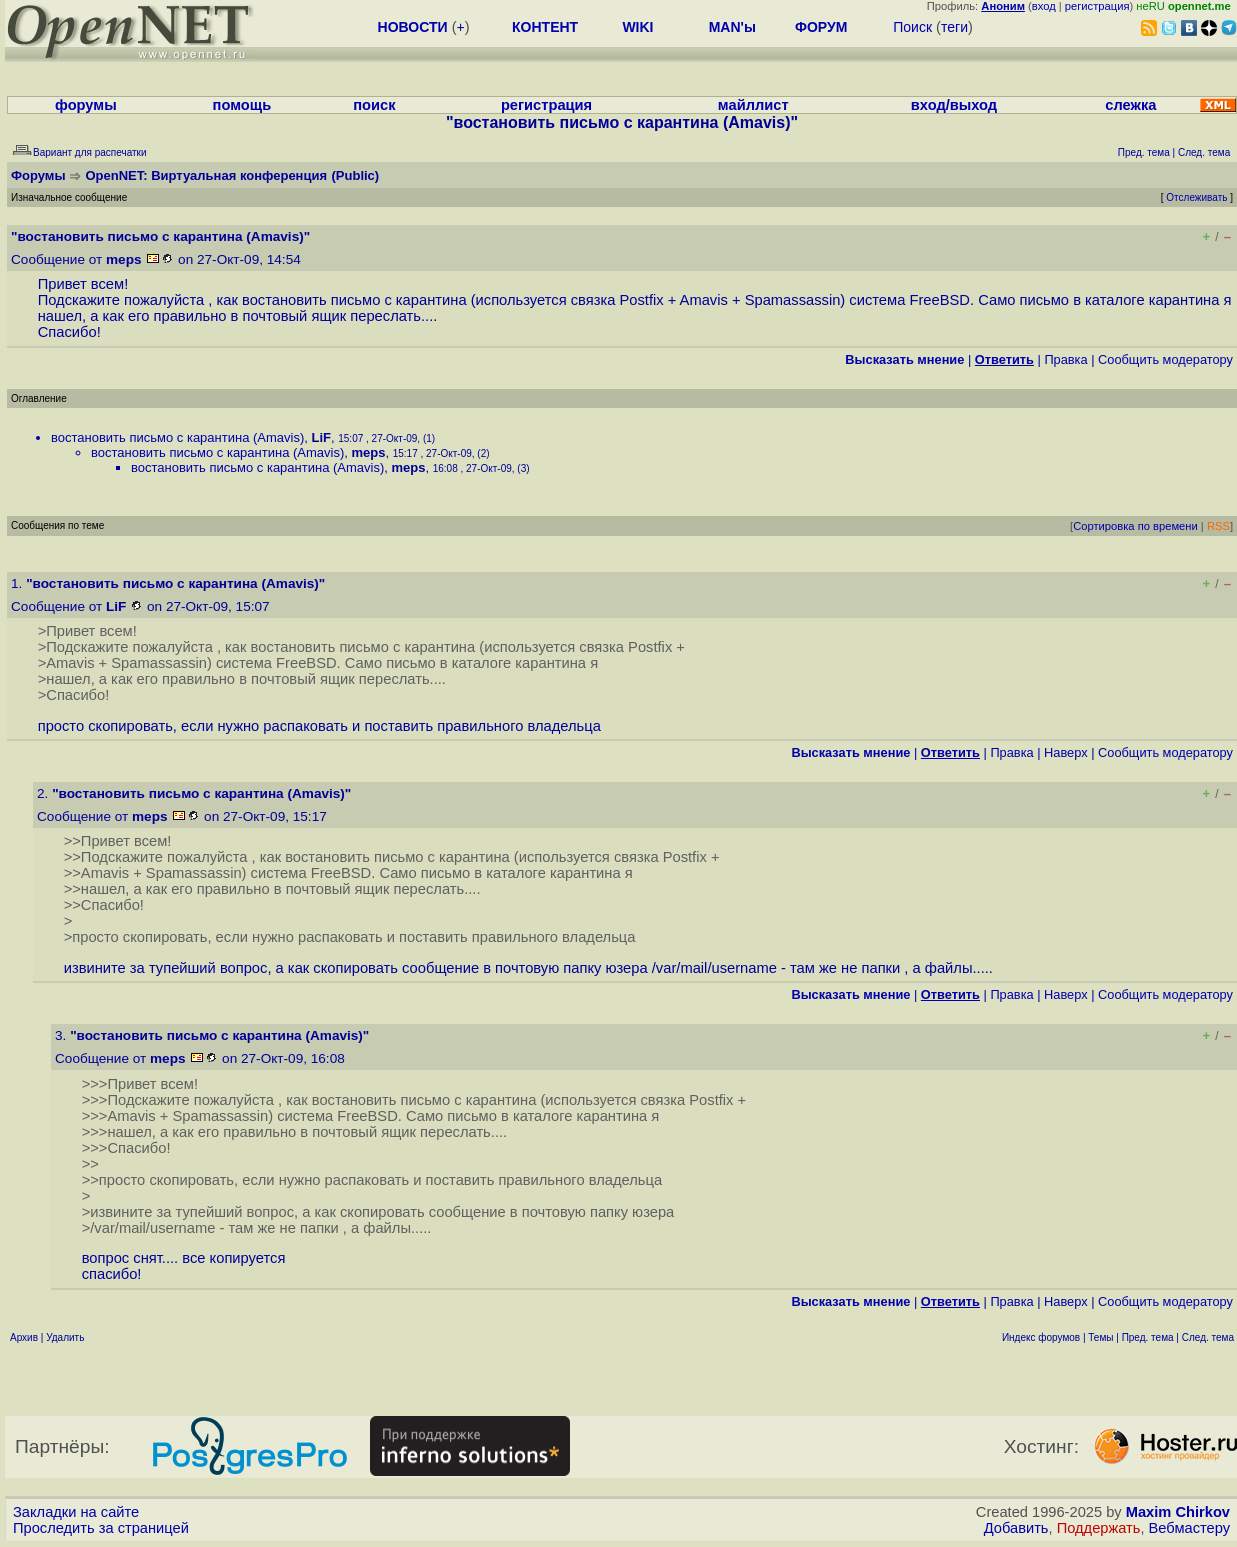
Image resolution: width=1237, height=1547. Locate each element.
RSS (1218, 526)
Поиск (912, 27)
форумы (86, 105)
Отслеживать (1196, 197)
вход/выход (954, 105)
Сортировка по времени (1135, 526)
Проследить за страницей (101, 1528)
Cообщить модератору (1165, 359)
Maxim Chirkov (1178, 1512)
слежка (1130, 105)
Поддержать (1099, 1528)
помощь (242, 105)
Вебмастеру (1189, 1528)
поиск (374, 105)
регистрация (1097, 6)
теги (954, 27)
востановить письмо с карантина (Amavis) (177, 437)
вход (1044, 6)
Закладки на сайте (76, 1512)
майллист (753, 105)
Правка (1065, 359)
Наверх (1066, 752)
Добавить (1016, 1528)
